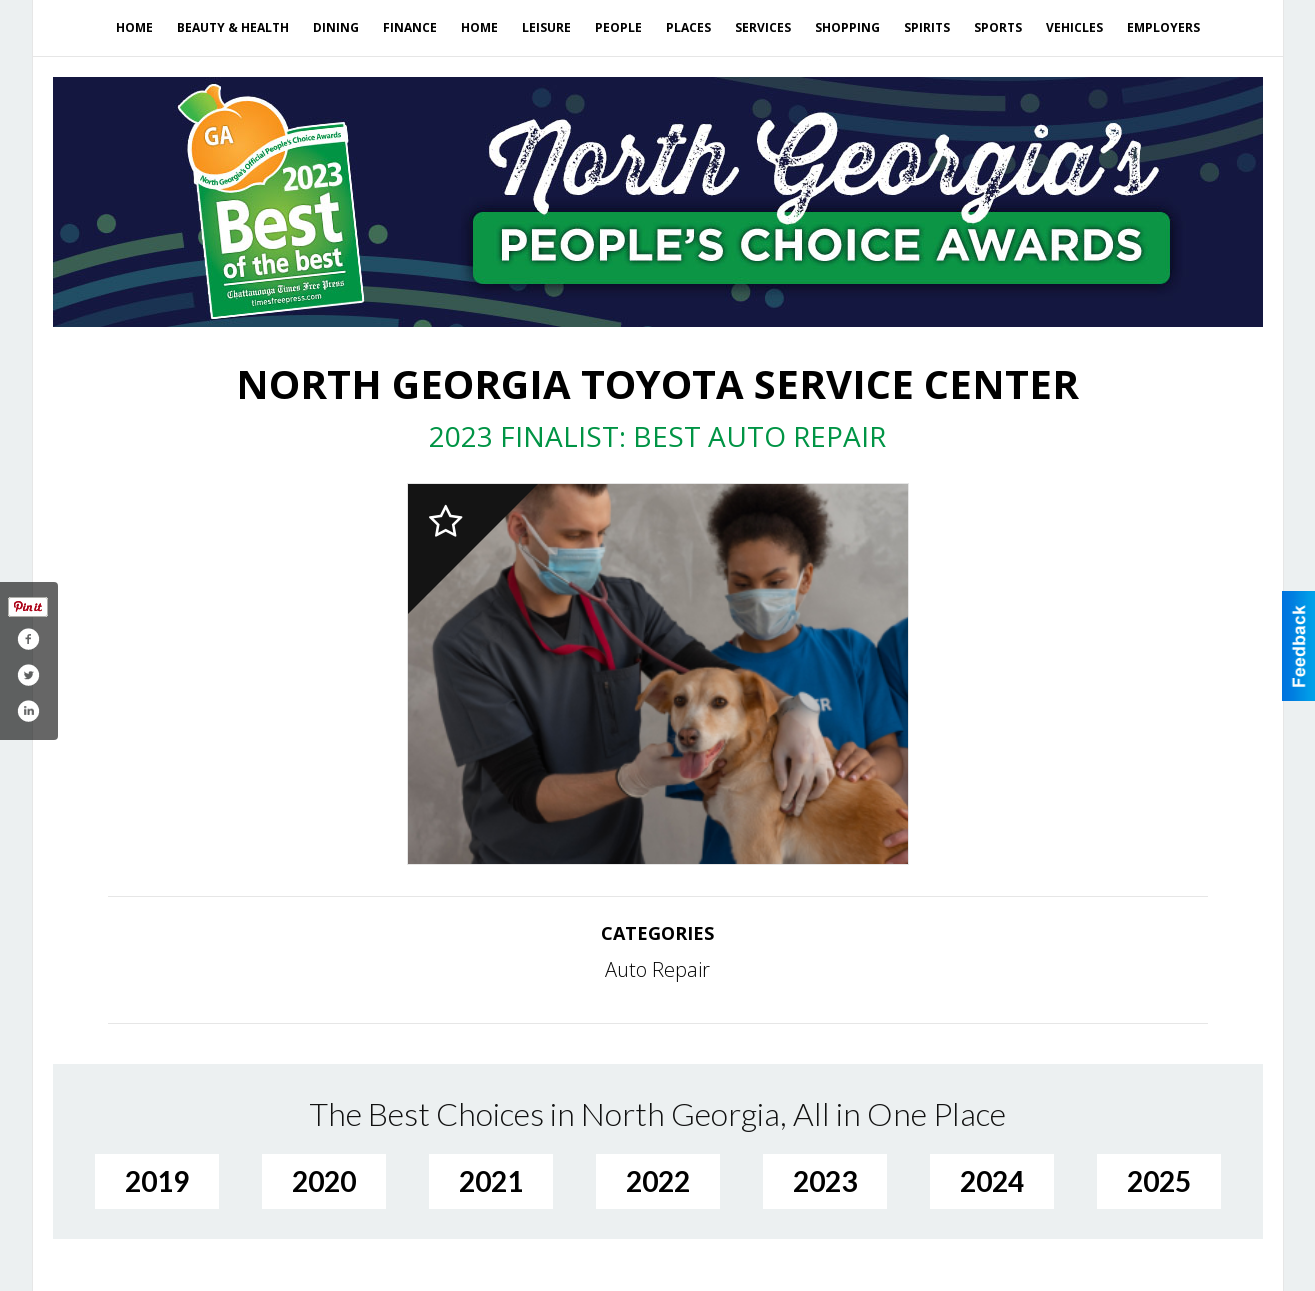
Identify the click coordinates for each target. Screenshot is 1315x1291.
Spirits (927, 27)
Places (688, 27)
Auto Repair (657, 969)
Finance (410, 27)
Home (134, 27)
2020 (324, 1181)
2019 (157, 1181)
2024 (992, 1181)
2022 (658, 1181)
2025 (1159, 1181)
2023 (825, 1181)
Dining (336, 27)
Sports (998, 27)
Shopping (847, 27)
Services (763, 27)
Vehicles (1074, 27)
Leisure (546, 27)
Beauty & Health (233, 27)
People (618, 27)
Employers (1163, 27)
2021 (491, 1181)
